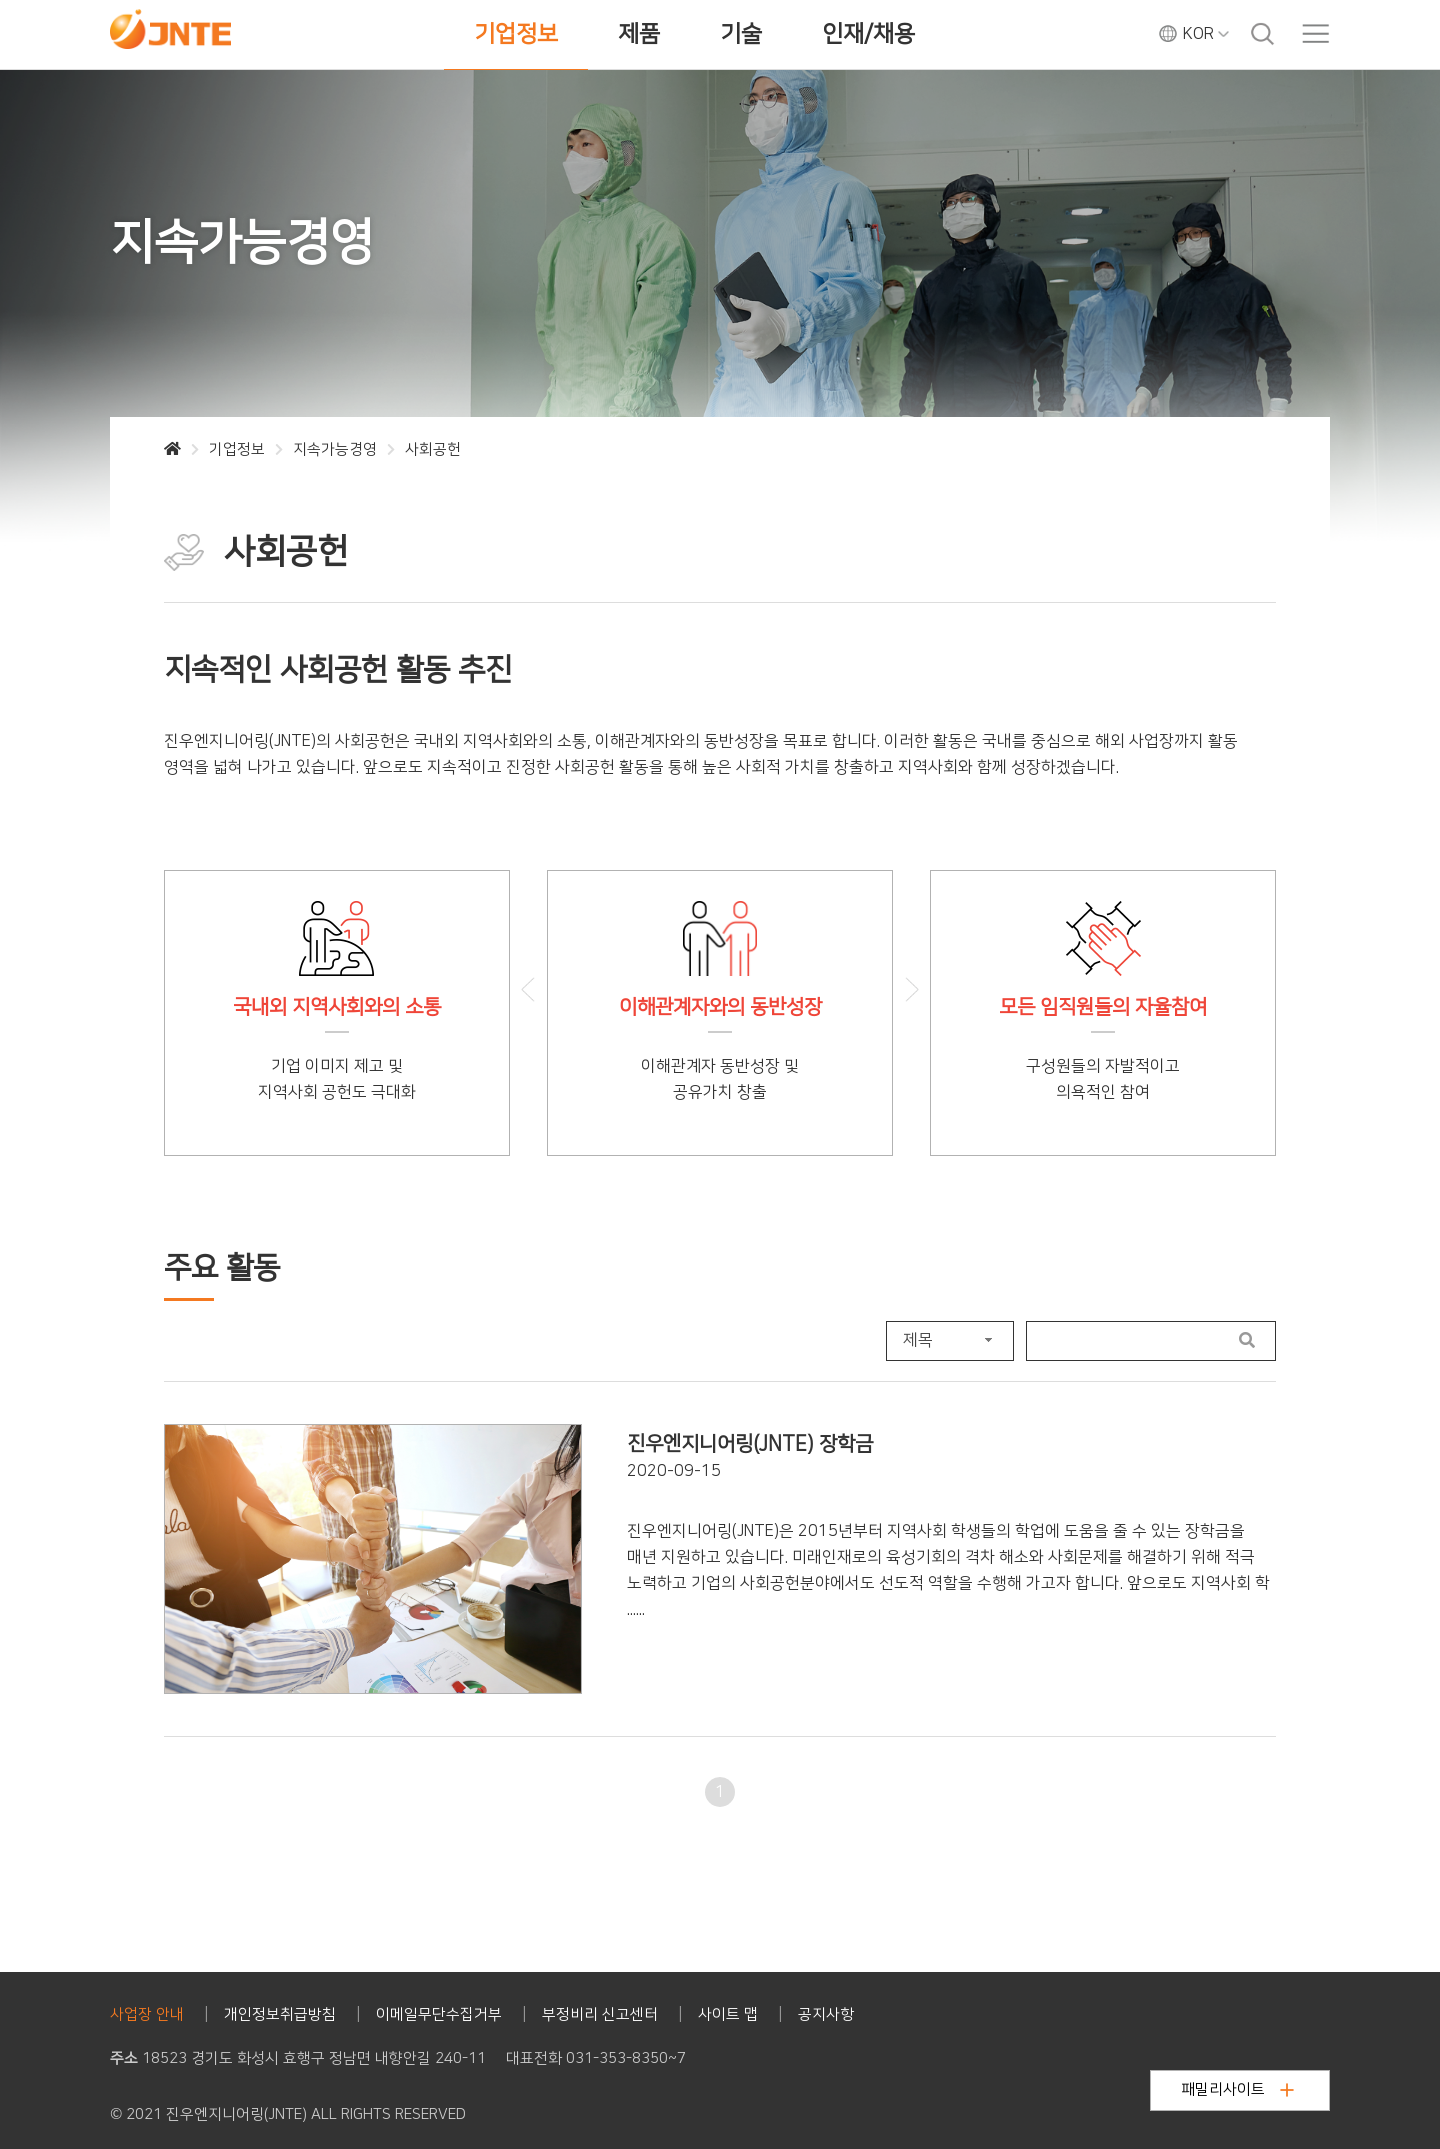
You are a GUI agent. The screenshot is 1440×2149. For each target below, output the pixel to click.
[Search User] (1123, 1341)
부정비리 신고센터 (600, 2014)
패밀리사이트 (1237, 2089)
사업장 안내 (147, 2014)
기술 (741, 34)
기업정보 (516, 34)
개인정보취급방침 (280, 2014)
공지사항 (826, 2014)
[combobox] (950, 1341)
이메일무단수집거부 (439, 2014)
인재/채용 (868, 34)
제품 (639, 34)
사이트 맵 (728, 2014)
